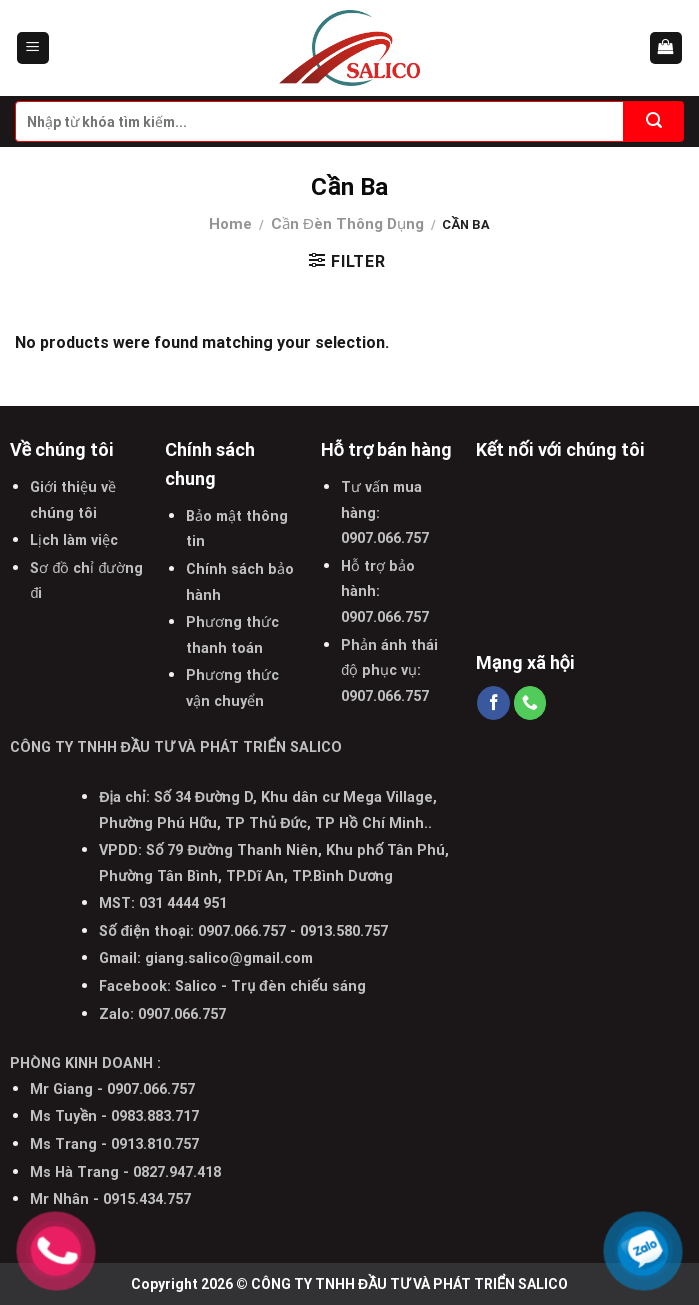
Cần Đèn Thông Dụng (347, 224)
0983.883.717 (155, 1116)
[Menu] (33, 48)
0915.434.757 (147, 1199)
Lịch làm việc (74, 540)
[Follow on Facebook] (493, 703)
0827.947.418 (177, 1172)
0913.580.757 (344, 931)
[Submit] (654, 121)
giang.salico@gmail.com (229, 958)
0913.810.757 (155, 1144)
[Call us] (530, 703)
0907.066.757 (385, 538)
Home (230, 224)
